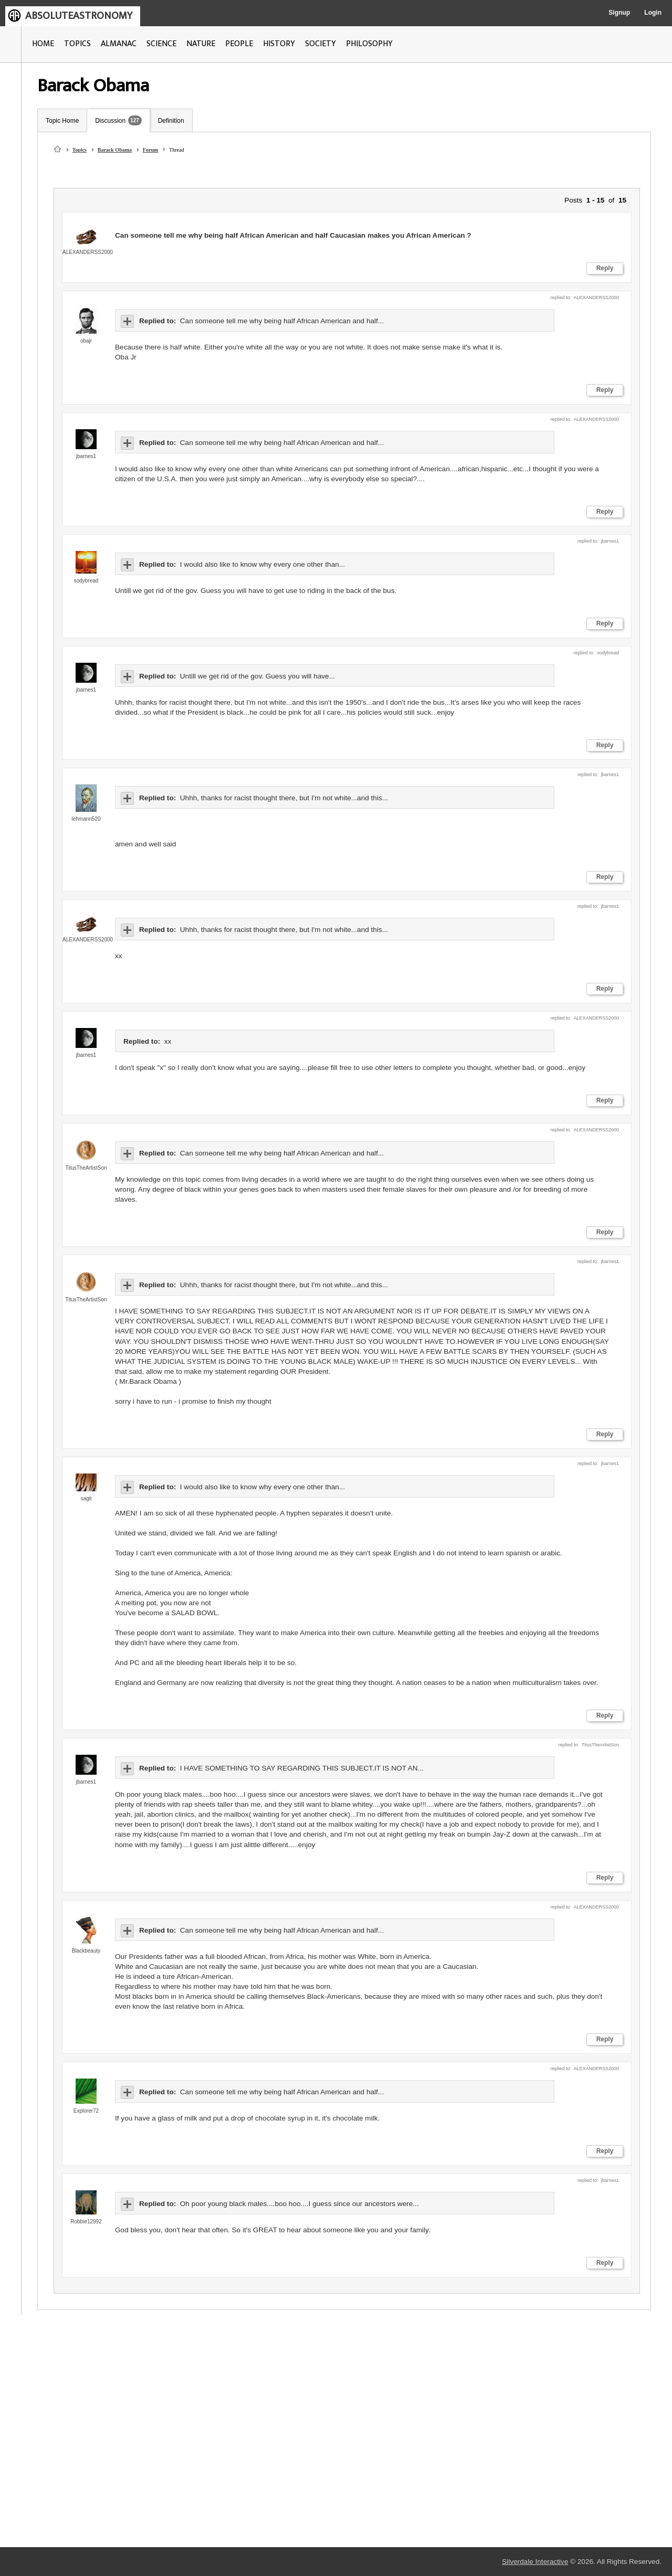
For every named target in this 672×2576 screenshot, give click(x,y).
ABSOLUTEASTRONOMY (78, 16)
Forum (150, 150)
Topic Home (62, 120)
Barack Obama (115, 150)
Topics (79, 150)
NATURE (200, 44)
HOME (43, 44)
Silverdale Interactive (535, 2562)
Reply (605, 268)
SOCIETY (320, 44)
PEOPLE (239, 44)
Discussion (110, 120)
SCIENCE (161, 44)
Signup (619, 12)
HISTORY (279, 44)
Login (653, 12)
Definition (171, 120)
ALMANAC (118, 44)
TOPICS (77, 44)
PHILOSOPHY (369, 44)
